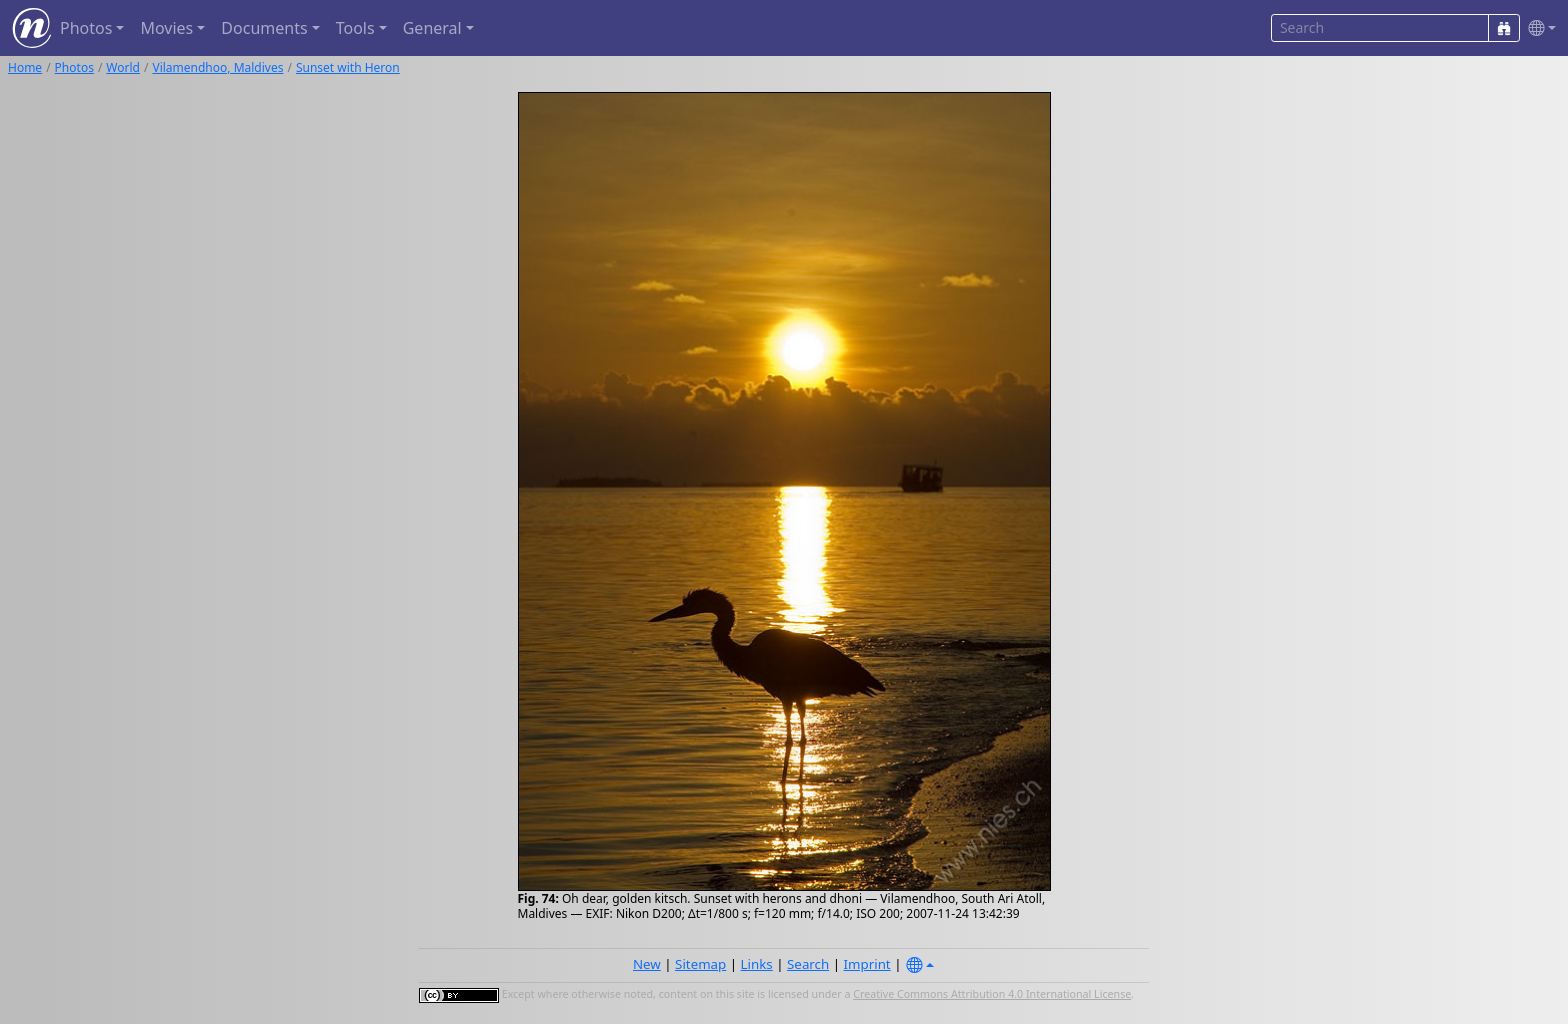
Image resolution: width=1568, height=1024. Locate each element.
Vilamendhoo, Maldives (217, 67)
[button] (1538, 28)
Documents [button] (264, 28)
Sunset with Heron (348, 67)
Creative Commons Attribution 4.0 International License (992, 994)
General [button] (432, 28)
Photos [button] (86, 28)
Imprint (867, 964)
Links (757, 964)
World (123, 67)
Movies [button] (166, 28)
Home (25, 67)
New (647, 964)
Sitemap (700, 964)
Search (808, 964)
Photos (74, 67)
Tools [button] (355, 28)
